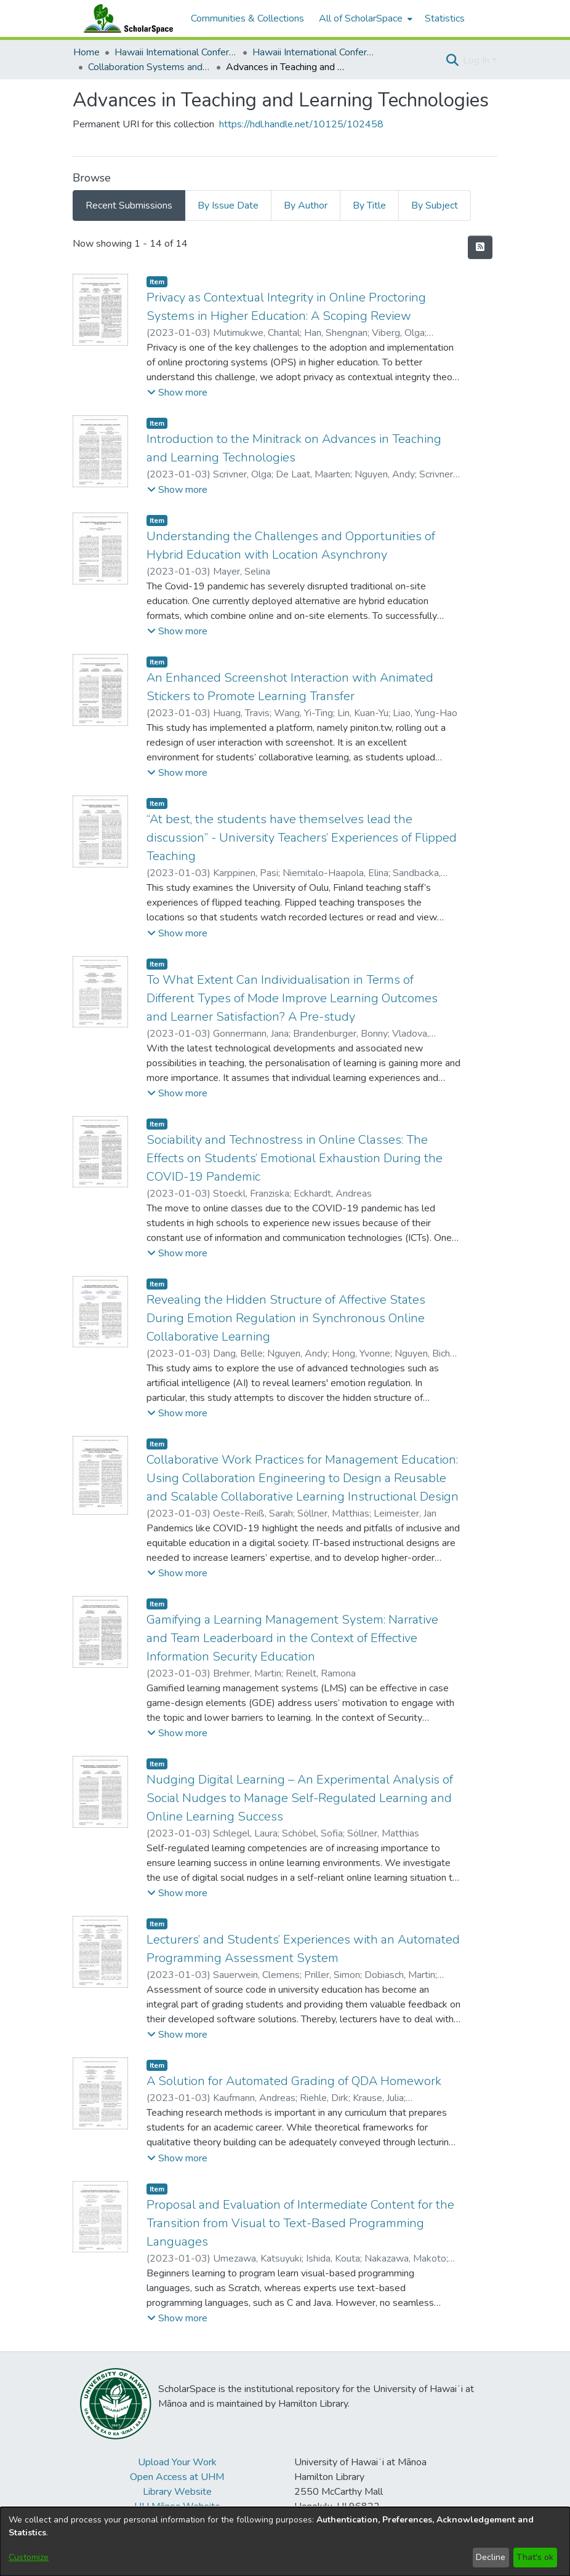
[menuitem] (364, 18)
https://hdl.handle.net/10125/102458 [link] (301, 124)
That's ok (534, 2557)
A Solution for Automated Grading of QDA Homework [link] (294, 2081)
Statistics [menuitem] (445, 18)
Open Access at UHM (177, 2477)
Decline (490, 2557)
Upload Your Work (177, 2462)
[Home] (126, 18)
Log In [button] (477, 60)
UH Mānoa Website (177, 2506)
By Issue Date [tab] (228, 205)
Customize (29, 2557)
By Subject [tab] (434, 205)
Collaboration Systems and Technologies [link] (149, 67)
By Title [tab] (369, 205)
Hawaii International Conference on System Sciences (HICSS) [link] (176, 52)
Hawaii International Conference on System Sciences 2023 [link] (313, 52)
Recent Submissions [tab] (129, 205)
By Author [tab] (305, 205)
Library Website (177, 2491)
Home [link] (86, 52)
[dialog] (285, 2541)
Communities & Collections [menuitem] (247, 18)
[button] (452, 60)
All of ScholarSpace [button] (361, 18)
